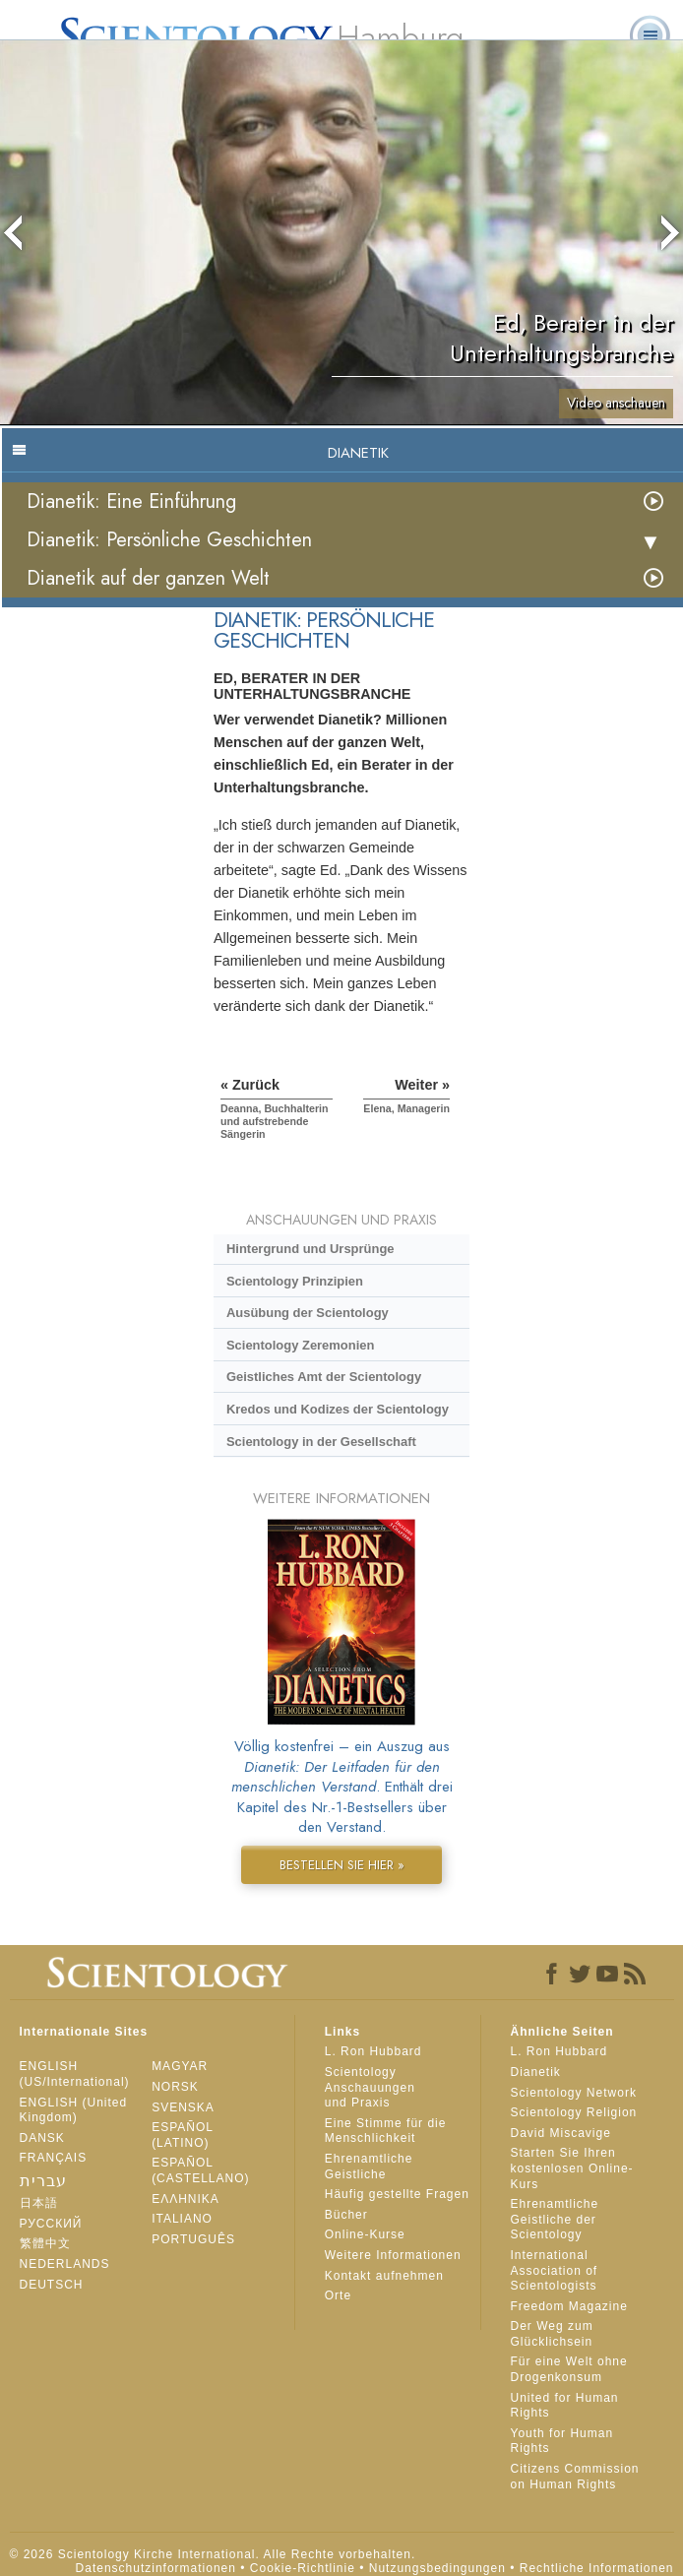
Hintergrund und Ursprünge (310, 1248)
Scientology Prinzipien (294, 1281)
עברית (43, 2180)
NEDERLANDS (65, 2264)
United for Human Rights (565, 2405)
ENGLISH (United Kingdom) (74, 2110)
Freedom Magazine (569, 2306)
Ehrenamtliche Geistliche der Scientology (555, 2219)
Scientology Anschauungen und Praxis (370, 2087)
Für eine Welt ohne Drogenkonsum (569, 2369)
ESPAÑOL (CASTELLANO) (200, 2170)
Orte (338, 2295)
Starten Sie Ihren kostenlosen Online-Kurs (572, 2168)
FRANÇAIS (54, 2158)
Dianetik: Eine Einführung (131, 501)
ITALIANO (182, 2219)
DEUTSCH (52, 2285)
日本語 (39, 2203)
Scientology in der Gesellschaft (321, 1441)
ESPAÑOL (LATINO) (182, 2135)
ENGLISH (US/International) (75, 2074)
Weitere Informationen (393, 2255)
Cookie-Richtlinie (302, 2568)
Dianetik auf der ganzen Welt (148, 578)
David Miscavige (561, 2133)
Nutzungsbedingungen (437, 2568)
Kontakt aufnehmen (384, 2276)
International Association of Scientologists (554, 2270)
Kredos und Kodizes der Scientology (337, 1409)
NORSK (175, 2087)
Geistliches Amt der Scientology (323, 1376)
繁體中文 (45, 2243)
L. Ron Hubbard (373, 2051)
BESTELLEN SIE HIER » (341, 1864)
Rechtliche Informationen (597, 2568)
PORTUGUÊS (193, 2239)
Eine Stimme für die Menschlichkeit (386, 2131)
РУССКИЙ (51, 2223)
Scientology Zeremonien (300, 1345)
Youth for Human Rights (562, 2441)
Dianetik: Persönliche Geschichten (169, 540)
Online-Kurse (365, 2234)
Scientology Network (574, 2093)
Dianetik (536, 2072)
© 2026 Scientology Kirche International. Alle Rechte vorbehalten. (213, 2554)
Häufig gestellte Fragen (397, 2194)
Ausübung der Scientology (307, 1312)
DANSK (42, 2138)
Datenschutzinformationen (156, 2568)
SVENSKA (183, 2107)
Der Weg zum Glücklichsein (552, 2334)
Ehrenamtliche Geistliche (369, 2166)
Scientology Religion (574, 2112)
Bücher (346, 2215)
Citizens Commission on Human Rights (575, 2476)
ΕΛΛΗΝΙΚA (185, 2199)
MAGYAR (180, 2066)
